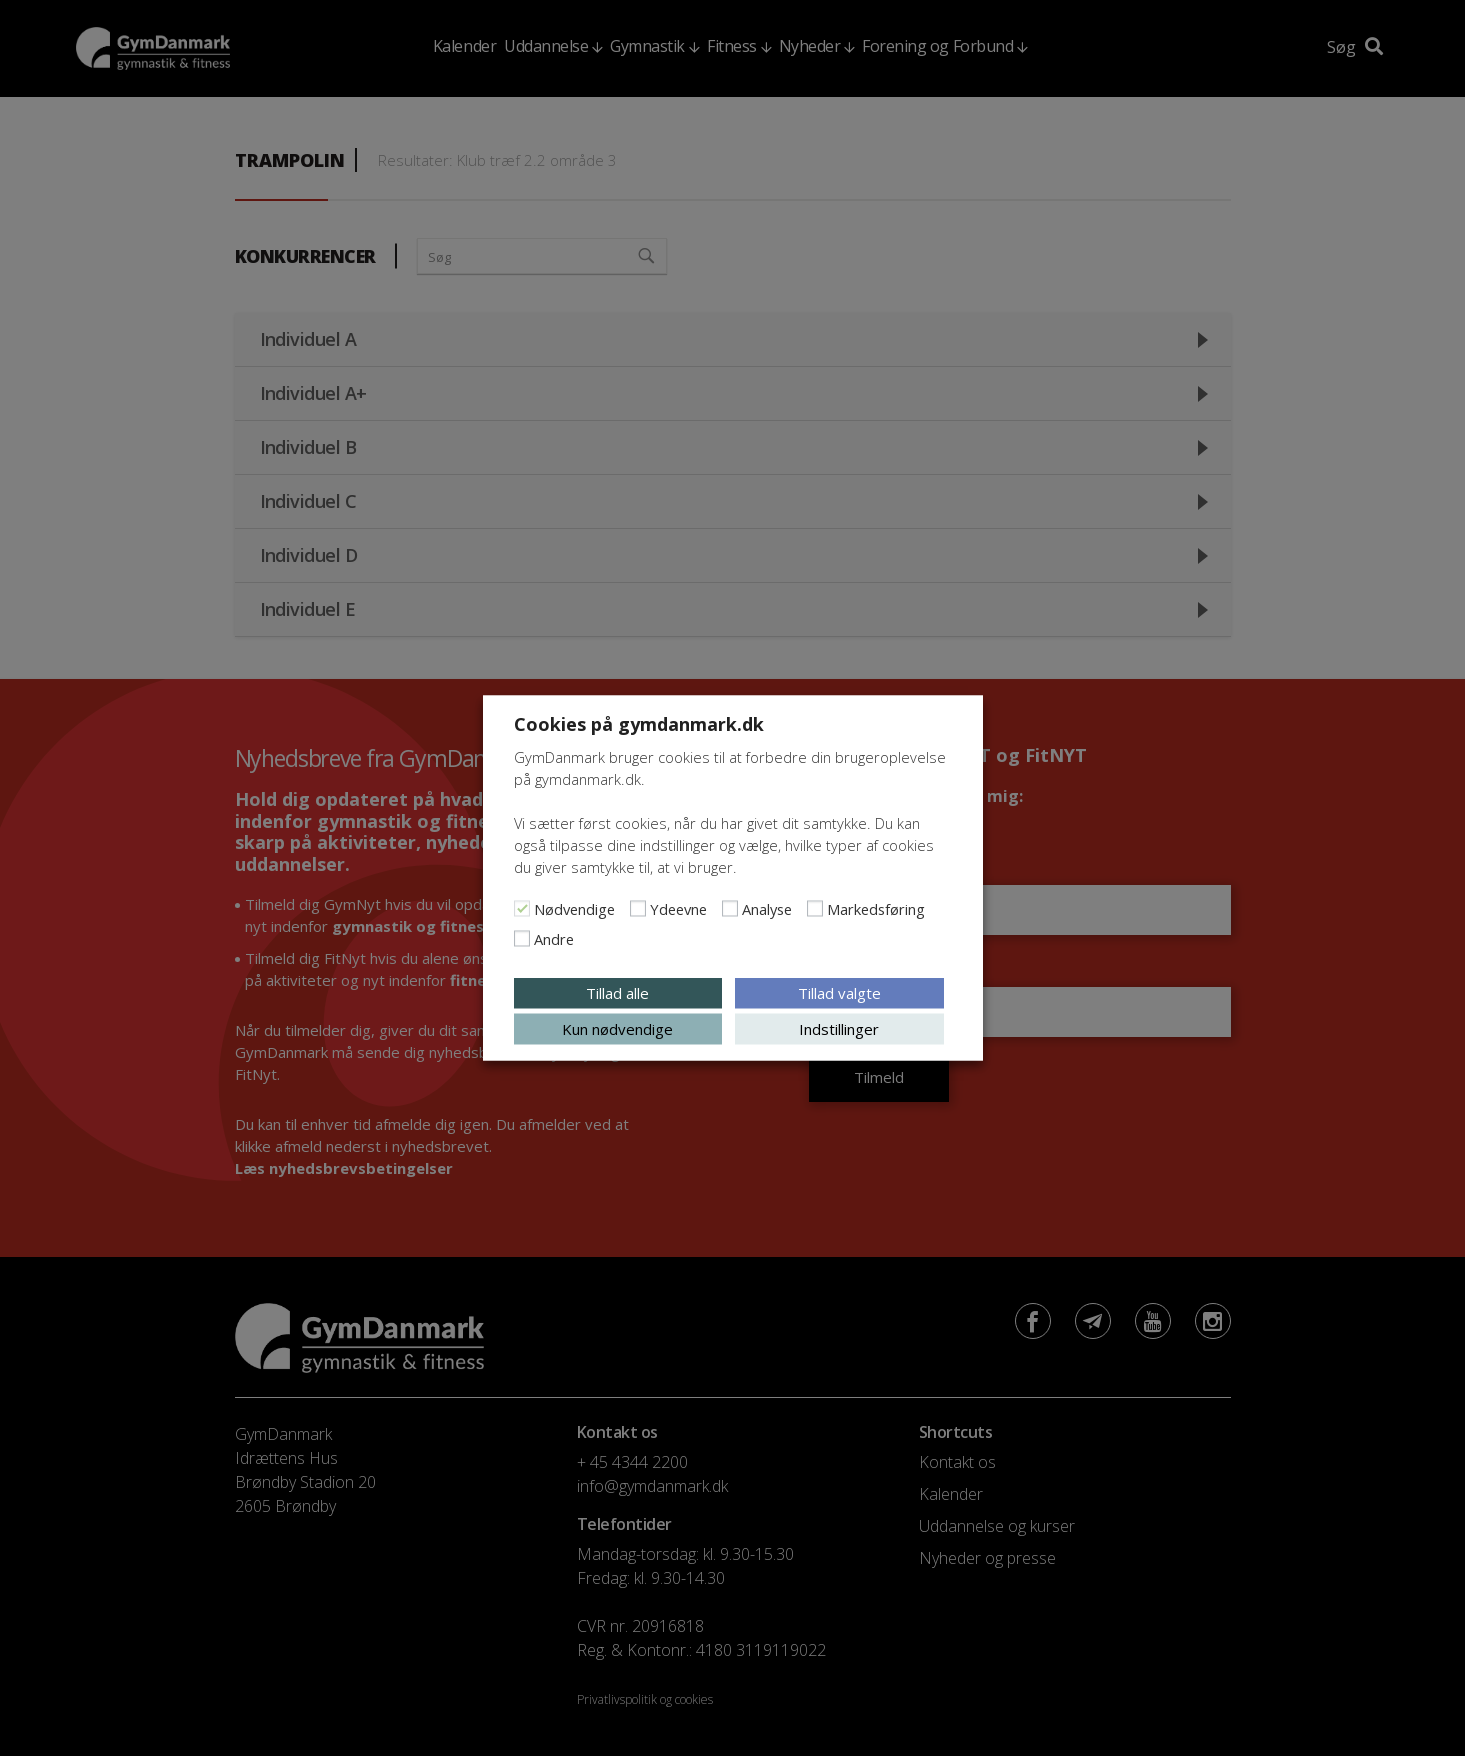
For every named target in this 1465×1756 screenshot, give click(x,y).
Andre (554, 939)
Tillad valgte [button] (839, 993)
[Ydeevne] (638, 909)
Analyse (767, 909)
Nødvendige (574, 909)
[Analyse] (730, 909)
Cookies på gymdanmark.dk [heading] (639, 724)
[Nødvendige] (522, 909)
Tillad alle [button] (617, 993)
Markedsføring (876, 909)
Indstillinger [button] (839, 1029)
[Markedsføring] (815, 909)
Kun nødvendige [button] (617, 1029)
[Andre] (522, 939)
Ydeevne (678, 909)
